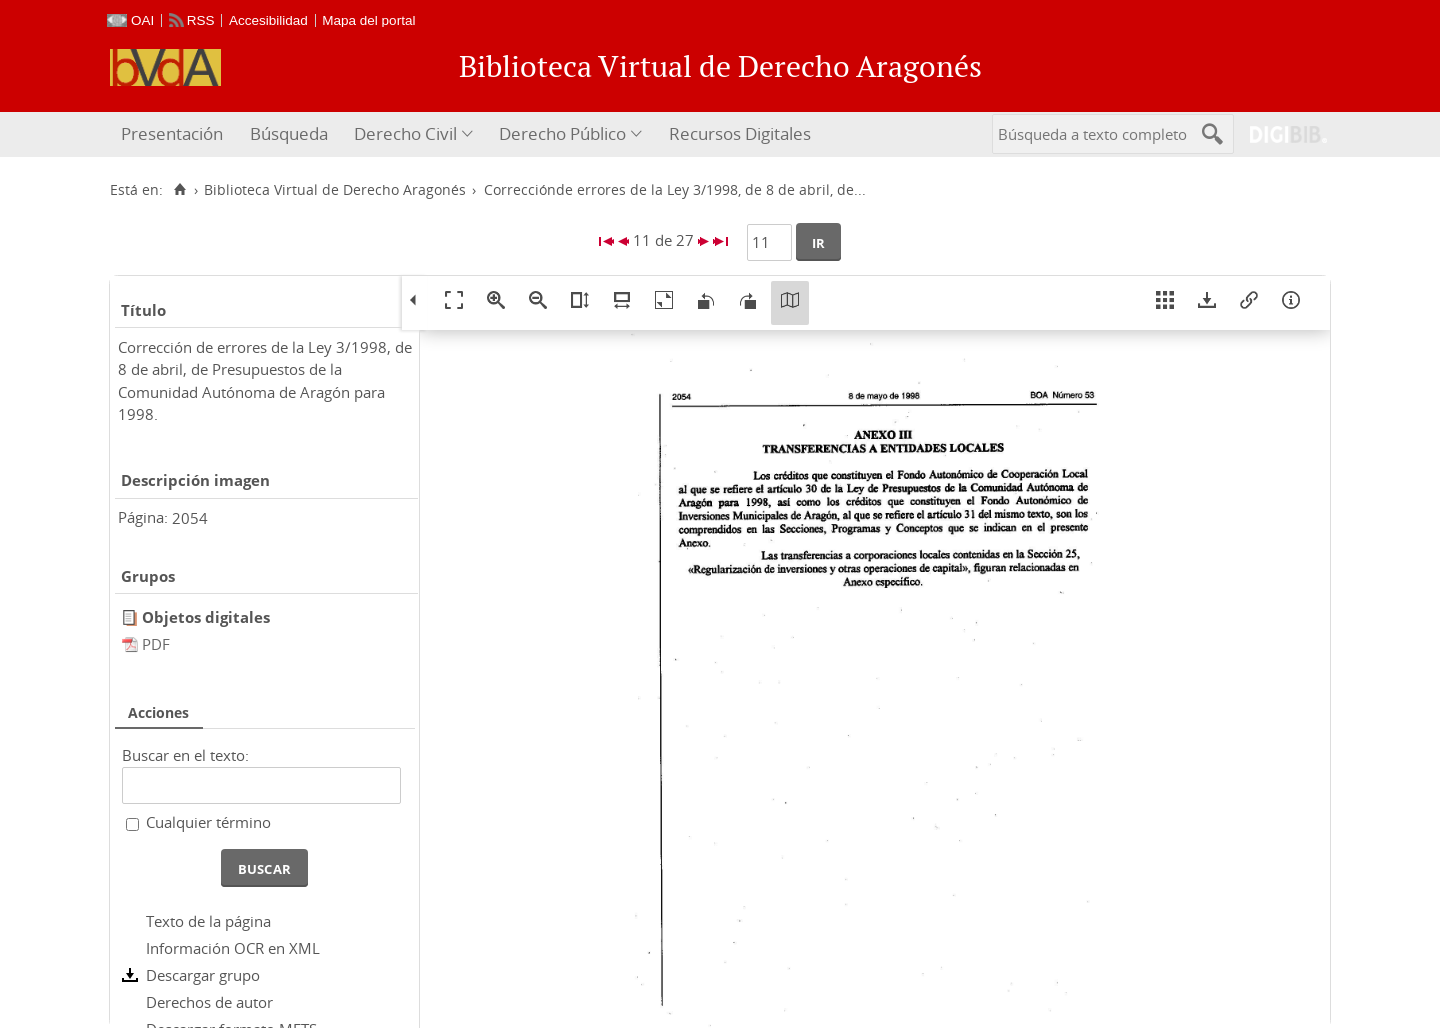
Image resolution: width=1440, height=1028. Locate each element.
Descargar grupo (203, 975)
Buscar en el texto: (185, 755)
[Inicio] (179, 190)
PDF (156, 644)
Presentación (172, 133)
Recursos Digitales (740, 133)
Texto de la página (208, 921)
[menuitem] (174, 134)
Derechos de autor (209, 1002)
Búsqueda (289, 133)
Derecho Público (562, 133)
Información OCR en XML (233, 948)
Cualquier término (208, 822)
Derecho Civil (405, 133)
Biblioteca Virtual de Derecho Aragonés (335, 190)
